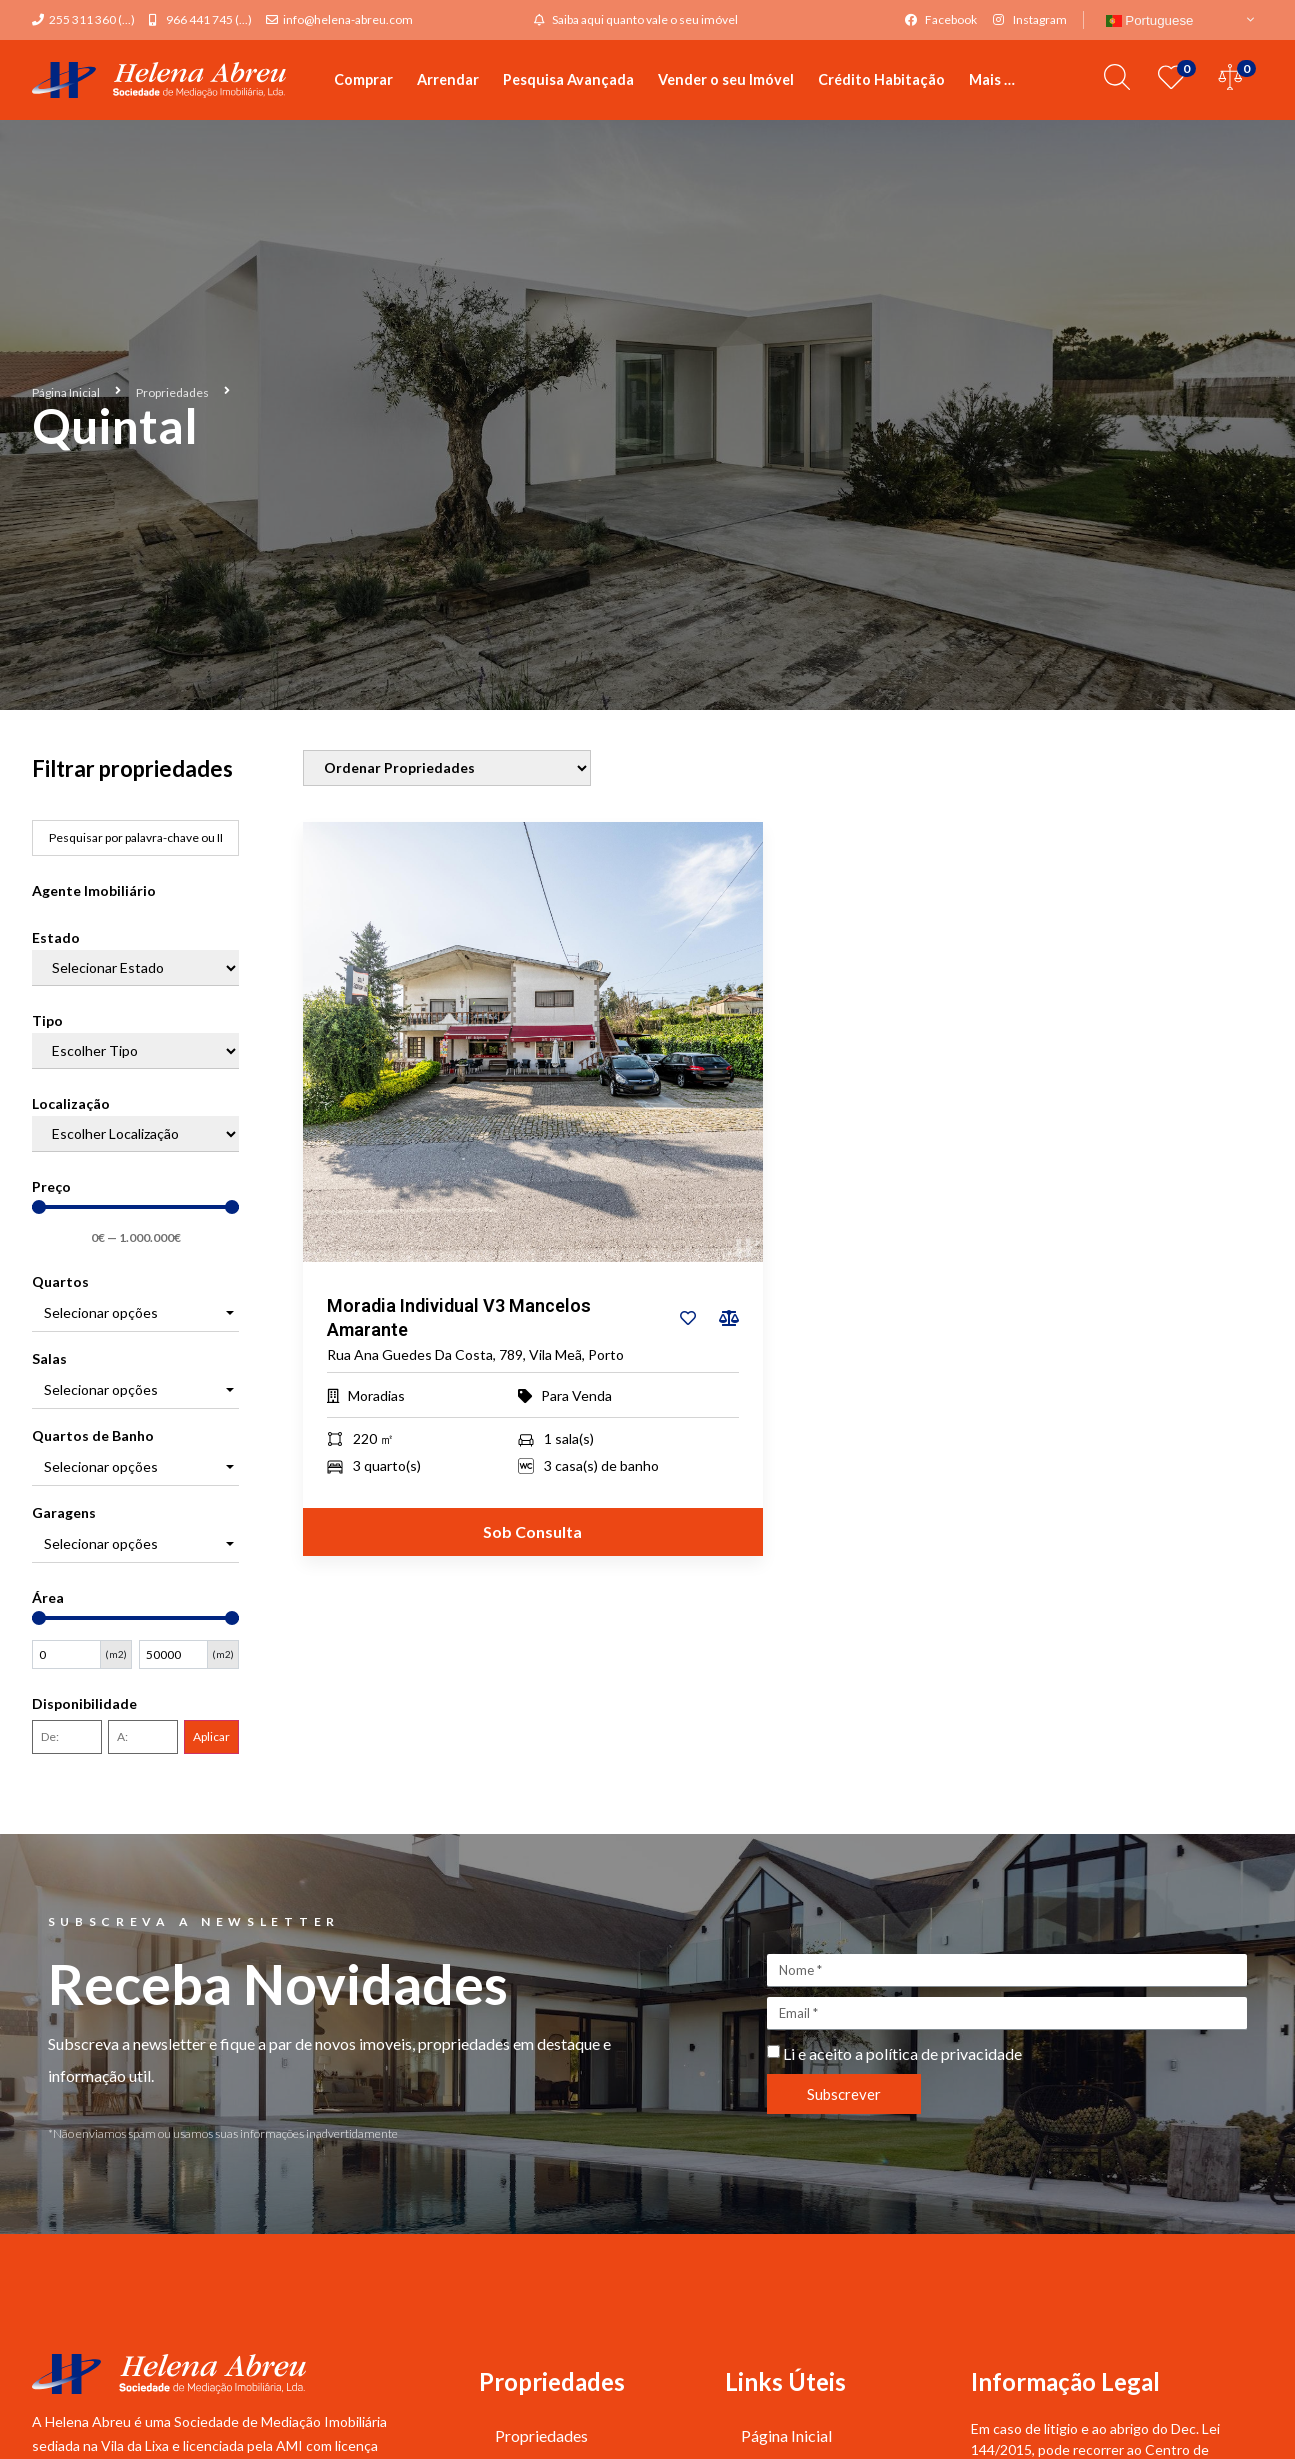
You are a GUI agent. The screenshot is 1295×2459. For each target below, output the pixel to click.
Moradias (376, 1396)
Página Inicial (66, 392)
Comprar (363, 79)
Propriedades (172, 392)
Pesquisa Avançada (568, 79)
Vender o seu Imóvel (726, 79)
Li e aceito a (902, 2053)
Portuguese (1150, 20)
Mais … (992, 79)
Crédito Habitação (881, 79)
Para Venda (576, 1396)
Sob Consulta (532, 1532)
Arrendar (448, 79)
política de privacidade (944, 2053)
